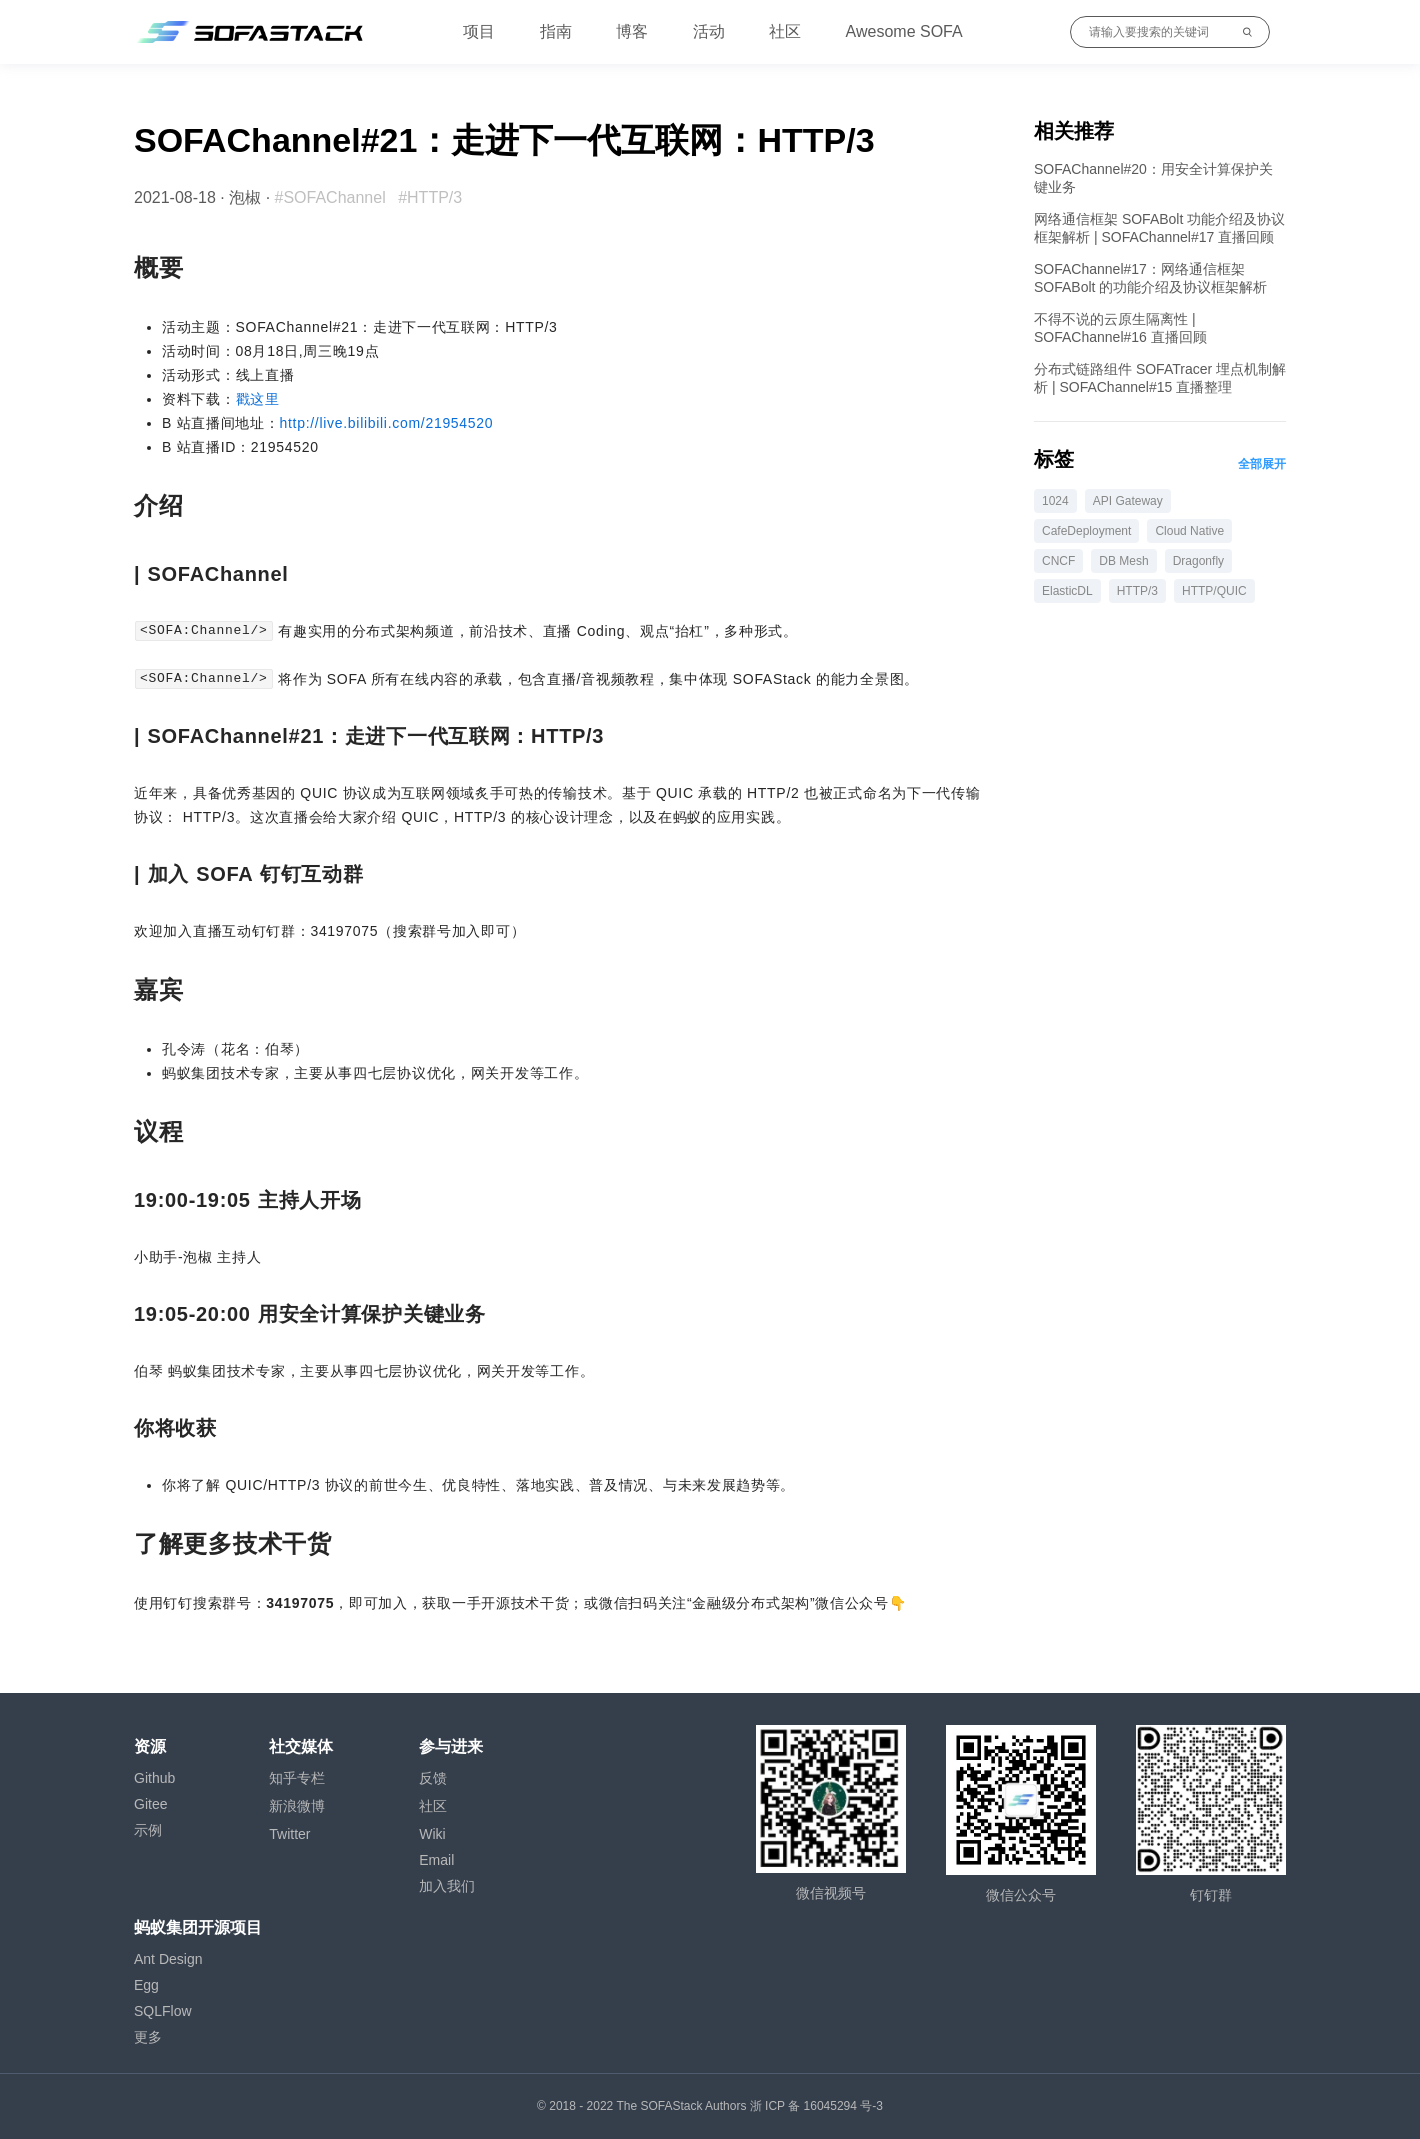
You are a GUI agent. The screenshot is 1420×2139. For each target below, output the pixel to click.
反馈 (433, 1778)
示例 (148, 1830)
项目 (479, 31)
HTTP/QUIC (1214, 591)
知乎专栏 (297, 1778)
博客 (632, 31)
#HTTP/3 (430, 197)
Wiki (432, 1834)
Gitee (150, 1804)
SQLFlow (163, 2011)
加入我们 (447, 1886)
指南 (556, 31)
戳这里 (258, 399)
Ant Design (168, 1959)
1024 (1055, 501)
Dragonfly (1198, 561)
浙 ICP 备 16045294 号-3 (816, 2106)
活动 (709, 31)
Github (154, 1778)
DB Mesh (1123, 561)
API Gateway (1128, 501)
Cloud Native (1189, 531)
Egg (146, 1985)
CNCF (1058, 561)
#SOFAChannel (330, 197)
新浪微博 (297, 1806)
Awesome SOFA (904, 31)
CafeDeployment (1086, 531)
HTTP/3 (1137, 591)
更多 (148, 2037)
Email (436, 1860)
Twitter (289, 1834)
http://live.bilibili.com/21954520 (387, 423)
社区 (785, 31)
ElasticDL (1067, 591)
